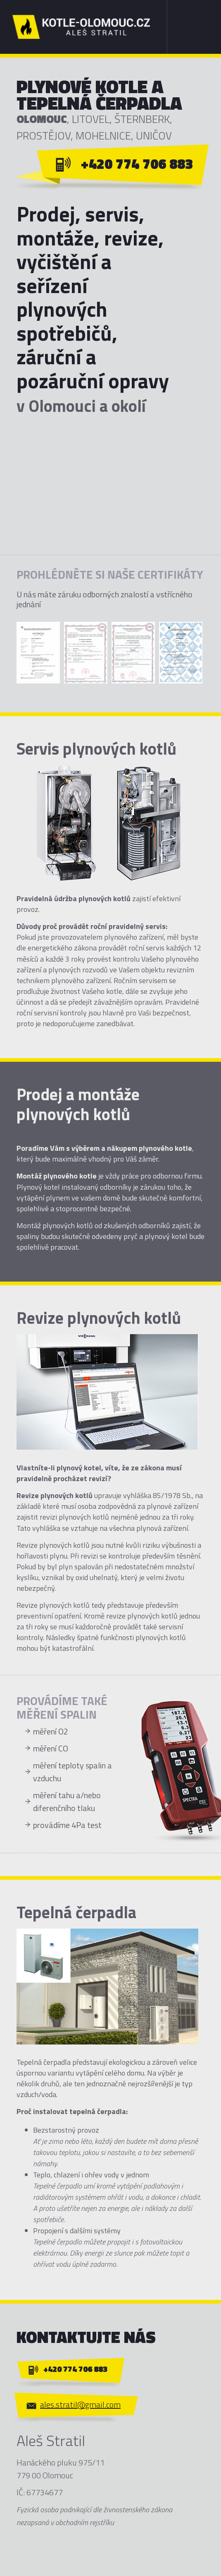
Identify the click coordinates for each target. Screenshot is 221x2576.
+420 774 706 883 (137, 163)
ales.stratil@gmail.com (80, 2404)
